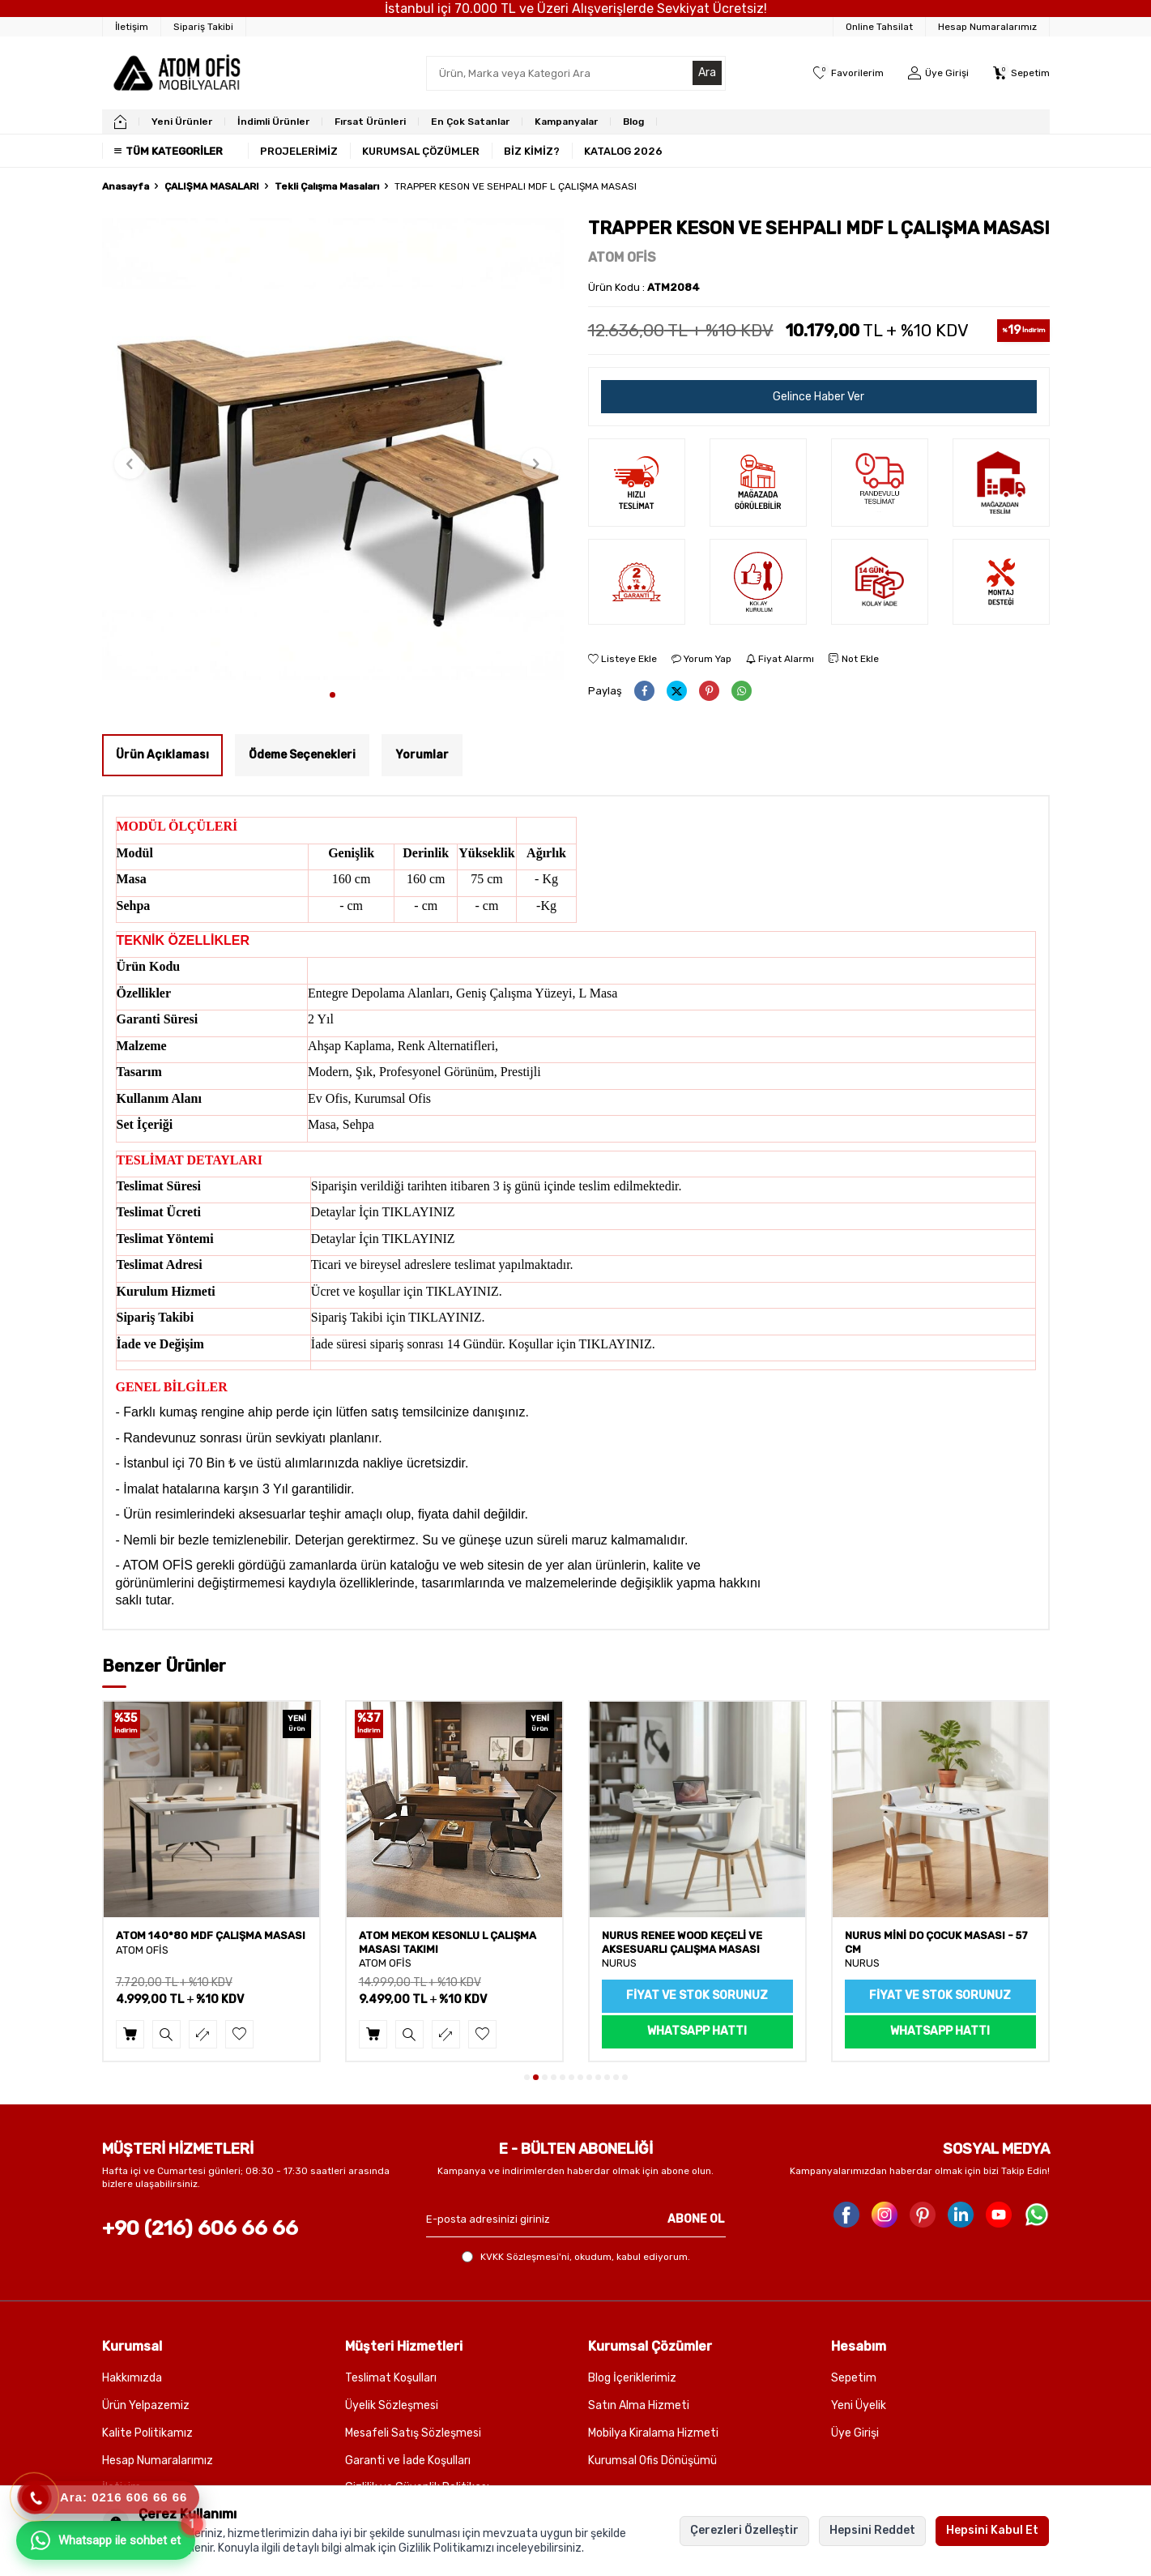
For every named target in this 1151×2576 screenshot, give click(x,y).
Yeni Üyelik (858, 2405)
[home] (120, 121)
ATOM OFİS (622, 257)
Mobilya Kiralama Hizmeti (653, 2433)
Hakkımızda (132, 2378)
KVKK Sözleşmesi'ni (524, 2256)
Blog (633, 121)
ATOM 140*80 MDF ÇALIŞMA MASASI (453, 1935)
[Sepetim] (1021, 73)
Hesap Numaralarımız (987, 26)
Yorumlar (422, 755)
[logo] (176, 73)
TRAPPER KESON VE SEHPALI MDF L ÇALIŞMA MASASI (515, 186)
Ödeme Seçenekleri (302, 755)
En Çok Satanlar (470, 121)
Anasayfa (125, 186)
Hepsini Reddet (872, 2530)
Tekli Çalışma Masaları (327, 186)
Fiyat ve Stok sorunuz (940, 1995)
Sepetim (853, 2378)
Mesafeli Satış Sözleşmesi (413, 2433)
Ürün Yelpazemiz (146, 2405)
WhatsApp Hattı (940, 2031)
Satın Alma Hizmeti (638, 2405)
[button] (332, 695)
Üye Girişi (855, 2433)
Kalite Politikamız (147, 2433)
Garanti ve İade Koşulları (408, 2460)
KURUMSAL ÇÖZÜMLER (421, 151)
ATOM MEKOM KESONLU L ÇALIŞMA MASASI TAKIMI (690, 1942)
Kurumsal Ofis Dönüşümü (652, 2460)
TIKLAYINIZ (418, 1212)
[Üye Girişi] (938, 73)
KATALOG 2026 (623, 151)
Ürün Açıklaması (162, 755)
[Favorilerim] (848, 73)
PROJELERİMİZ (299, 151)
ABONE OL (696, 2219)
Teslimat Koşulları (391, 2378)
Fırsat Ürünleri (370, 121)
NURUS (862, 1963)
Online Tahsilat (879, 26)
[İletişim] (132, 26)
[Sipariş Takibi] (203, 26)
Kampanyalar (566, 121)
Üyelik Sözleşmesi (391, 2405)
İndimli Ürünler (273, 121)
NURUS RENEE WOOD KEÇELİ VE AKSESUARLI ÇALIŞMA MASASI (925, 1942)
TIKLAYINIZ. (464, 1291)
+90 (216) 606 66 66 (200, 2228)
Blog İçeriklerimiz (632, 2378)
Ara (707, 72)
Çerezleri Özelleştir (744, 2530)
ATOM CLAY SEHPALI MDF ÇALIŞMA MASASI (205, 1942)
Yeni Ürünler (181, 121)
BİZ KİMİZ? (532, 151)
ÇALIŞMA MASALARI (211, 186)
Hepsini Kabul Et (992, 2530)
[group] (333, 449)
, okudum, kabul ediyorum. (576, 2257)
